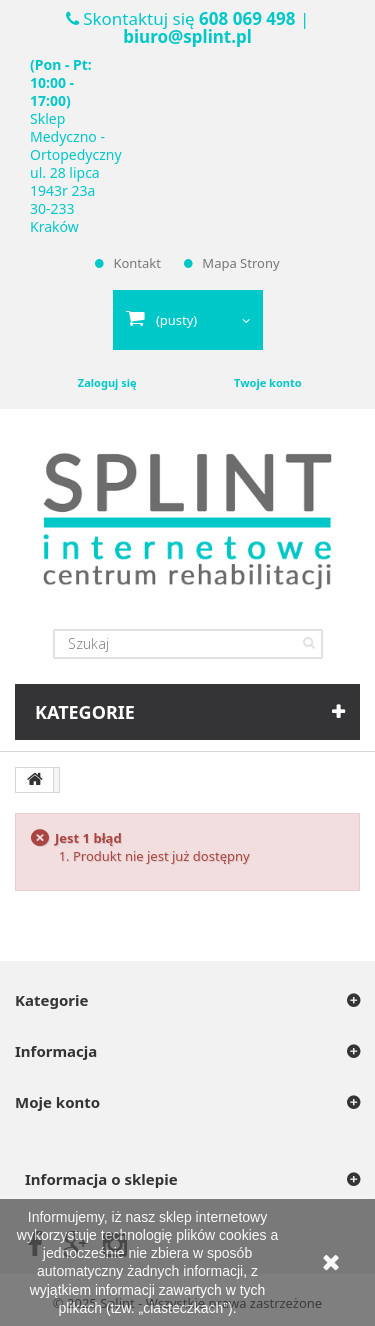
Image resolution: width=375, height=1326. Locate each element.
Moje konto (57, 1102)
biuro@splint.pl (187, 36)
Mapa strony (240, 263)
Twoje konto (268, 382)
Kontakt (137, 263)
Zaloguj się (107, 382)
